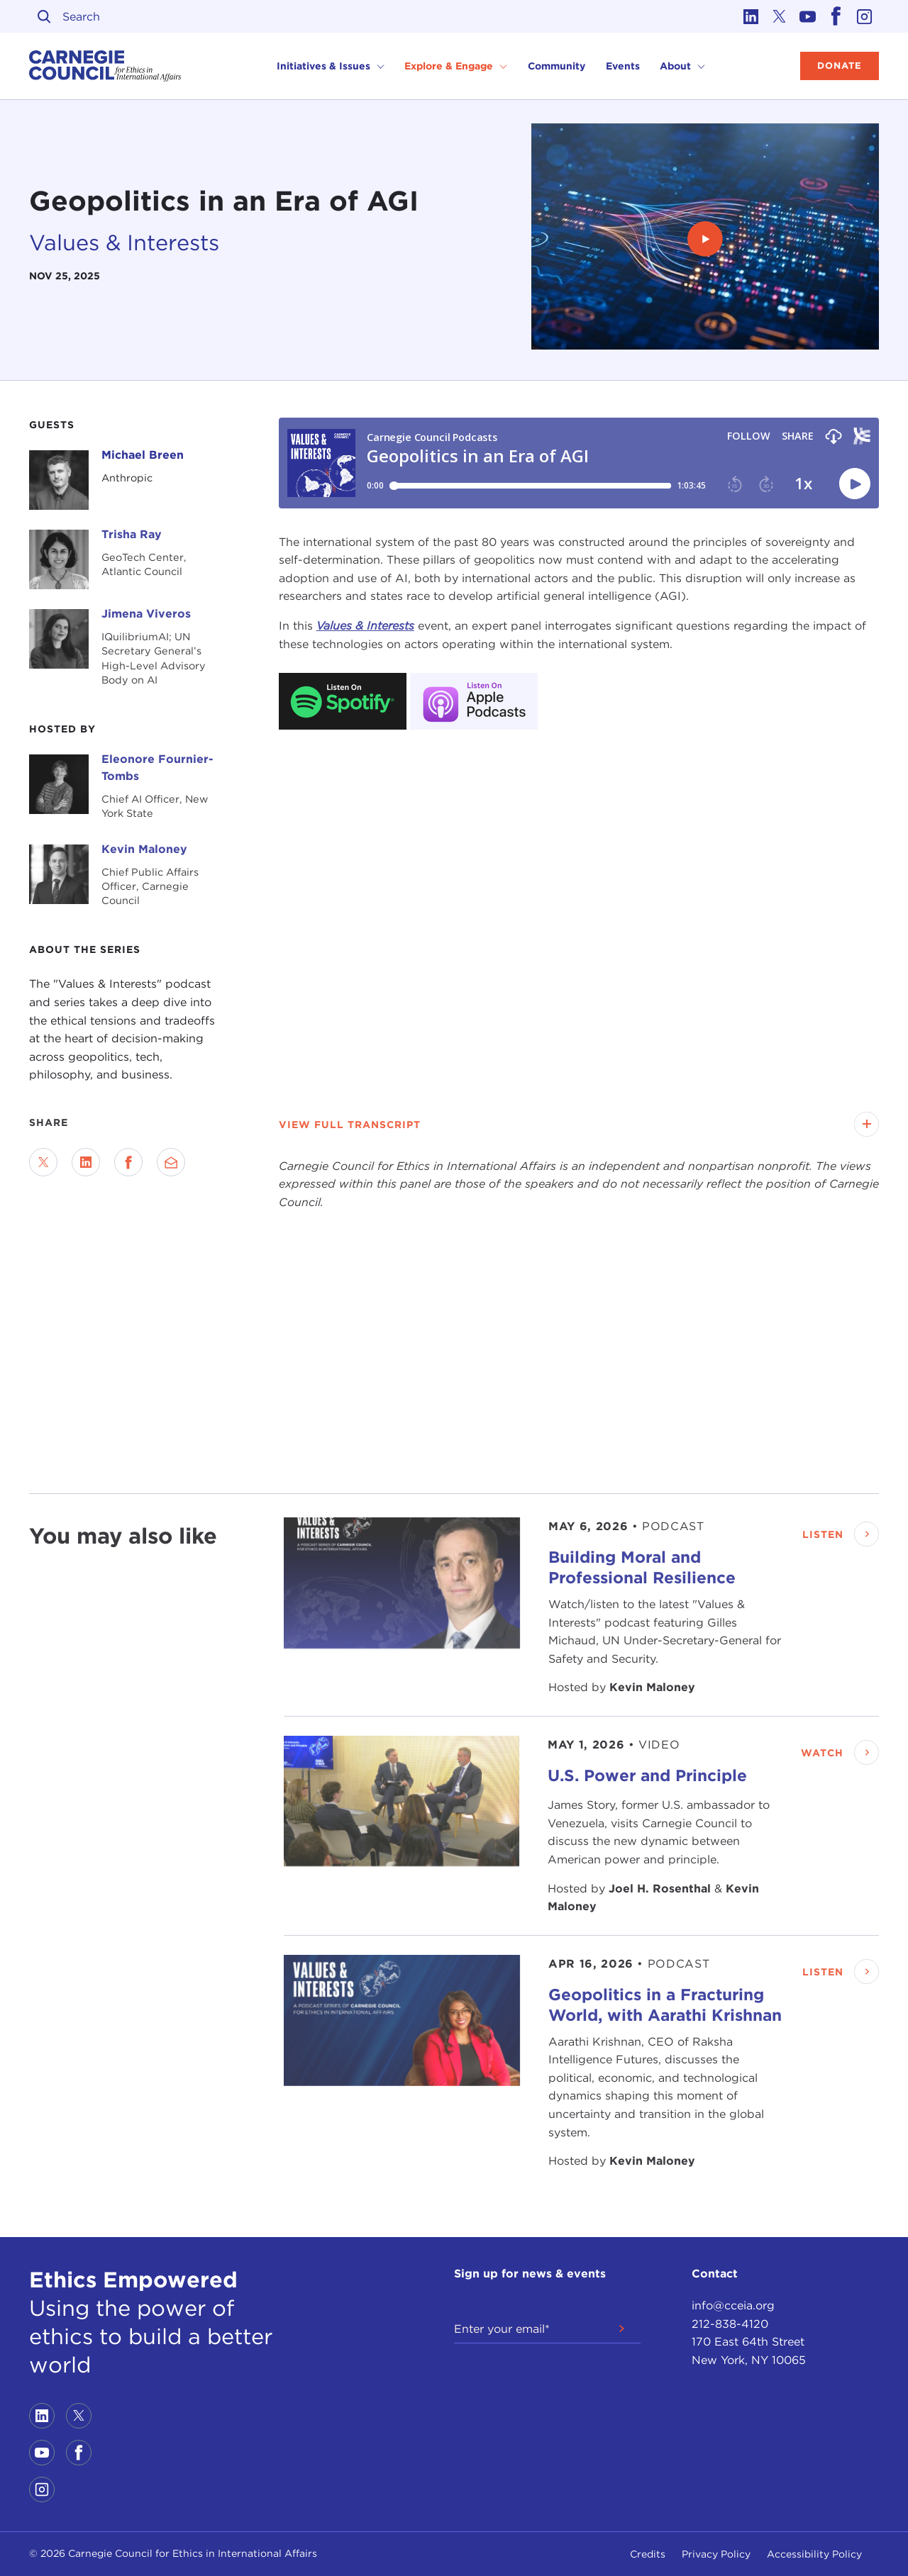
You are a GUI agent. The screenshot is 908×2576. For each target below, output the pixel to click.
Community (556, 66)
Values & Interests (124, 242)
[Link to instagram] (865, 16)
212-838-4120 (730, 2324)
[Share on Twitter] (43, 1162)
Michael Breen (142, 455)
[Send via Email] (171, 1162)
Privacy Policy (716, 2554)
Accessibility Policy (814, 2554)
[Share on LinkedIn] (86, 1162)
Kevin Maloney (144, 849)
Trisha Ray (131, 534)
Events (623, 66)
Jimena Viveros (146, 613)
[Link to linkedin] (751, 16)
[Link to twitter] (779, 16)
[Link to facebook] (836, 16)
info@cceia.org (733, 2305)
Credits (647, 2554)
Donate (839, 65)
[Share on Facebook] (128, 1162)
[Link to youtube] (808, 16)
